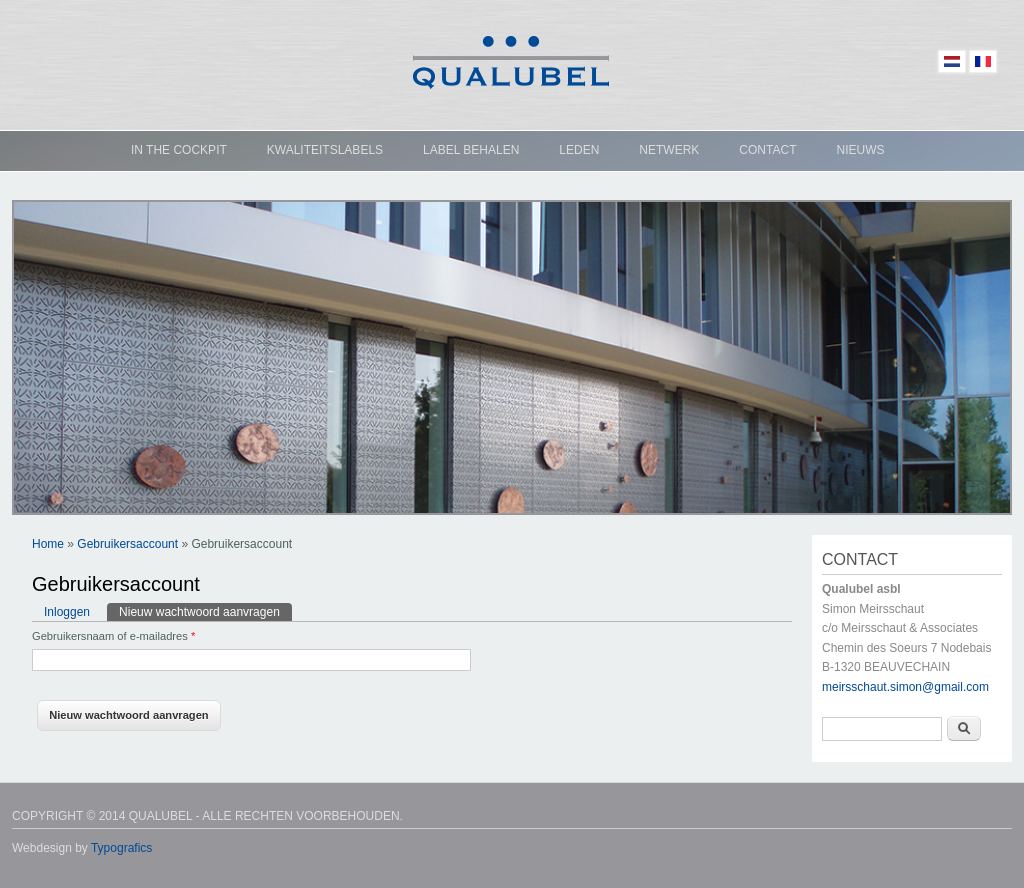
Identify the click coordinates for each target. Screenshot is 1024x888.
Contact (767, 150)
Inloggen (67, 612)
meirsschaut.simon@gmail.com (905, 687)
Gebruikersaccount (127, 544)
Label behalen (471, 150)
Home (48, 544)
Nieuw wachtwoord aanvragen (205, 611)
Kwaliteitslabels (325, 150)
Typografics (121, 848)
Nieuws (860, 150)
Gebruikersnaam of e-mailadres (113, 636)
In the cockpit (179, 150)
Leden (579, 150)
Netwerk (669, 150)
